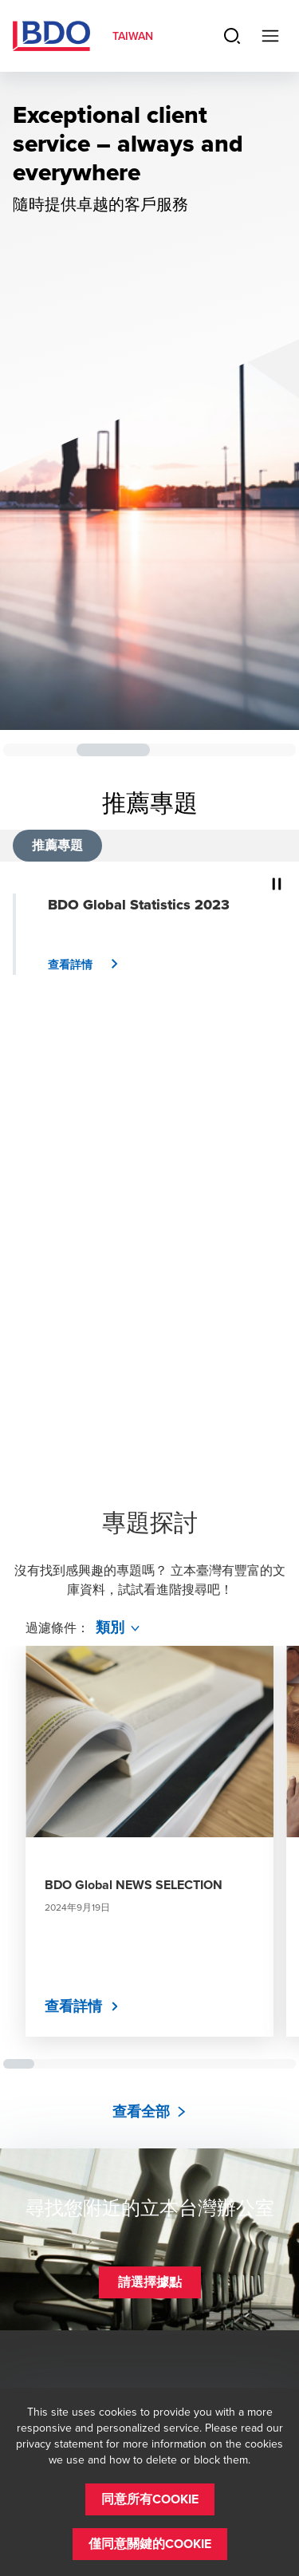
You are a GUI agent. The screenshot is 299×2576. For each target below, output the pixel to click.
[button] (89, 964)
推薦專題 (57, 845)
